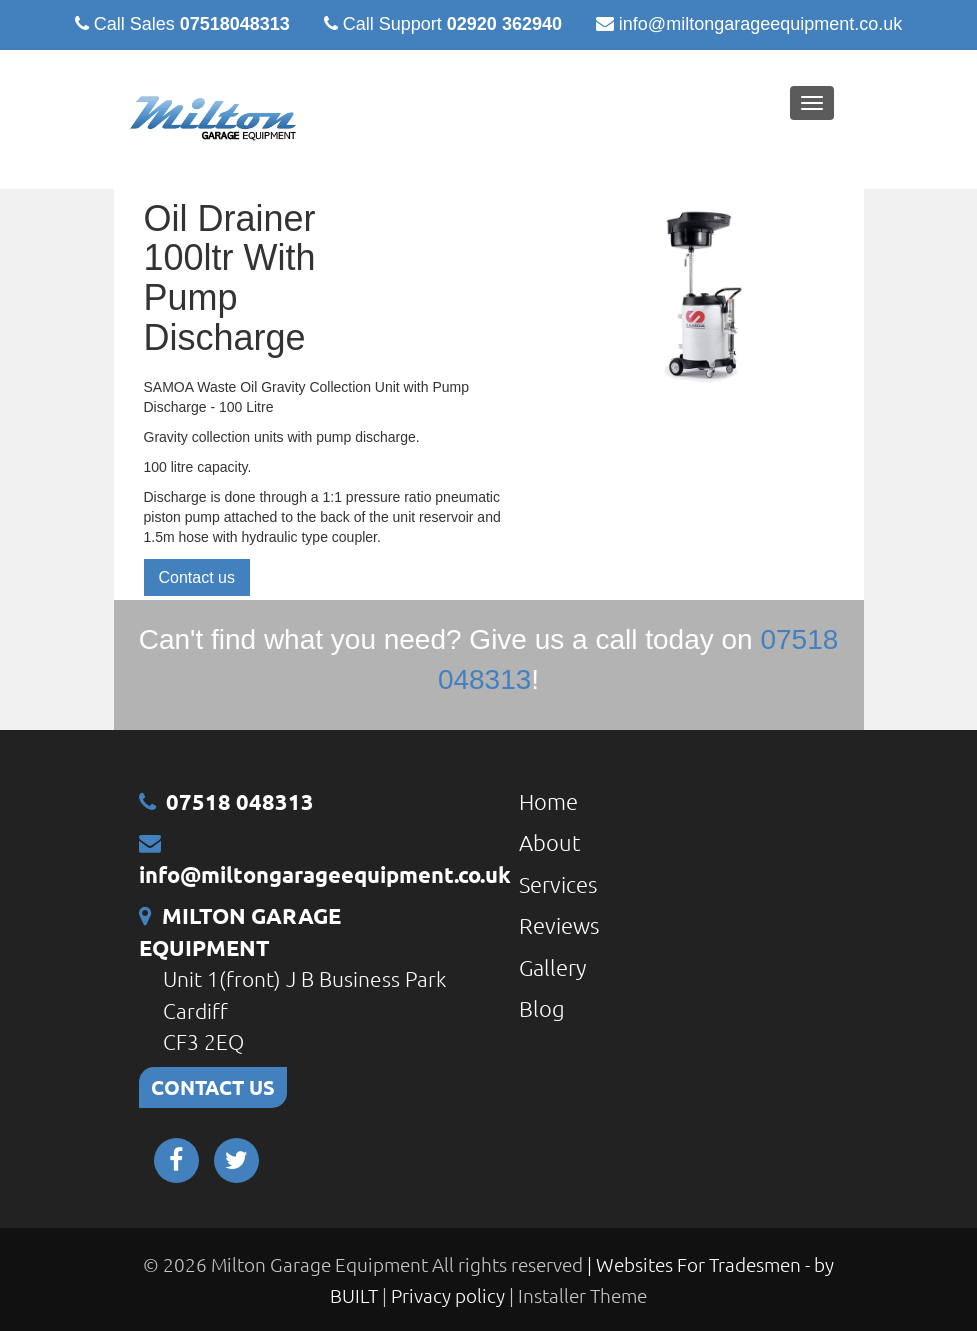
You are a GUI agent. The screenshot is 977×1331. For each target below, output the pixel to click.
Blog (542, 1008)
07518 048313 (240, 801)
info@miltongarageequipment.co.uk (760, 24)
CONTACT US (213, 1087)
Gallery (552, 967)
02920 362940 (504, 24)
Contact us (197, 577)
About (550, 842)
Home (548, 801)
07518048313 (235, 24)
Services (558, 884)
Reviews (559, 925)
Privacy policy (450, 1295)
